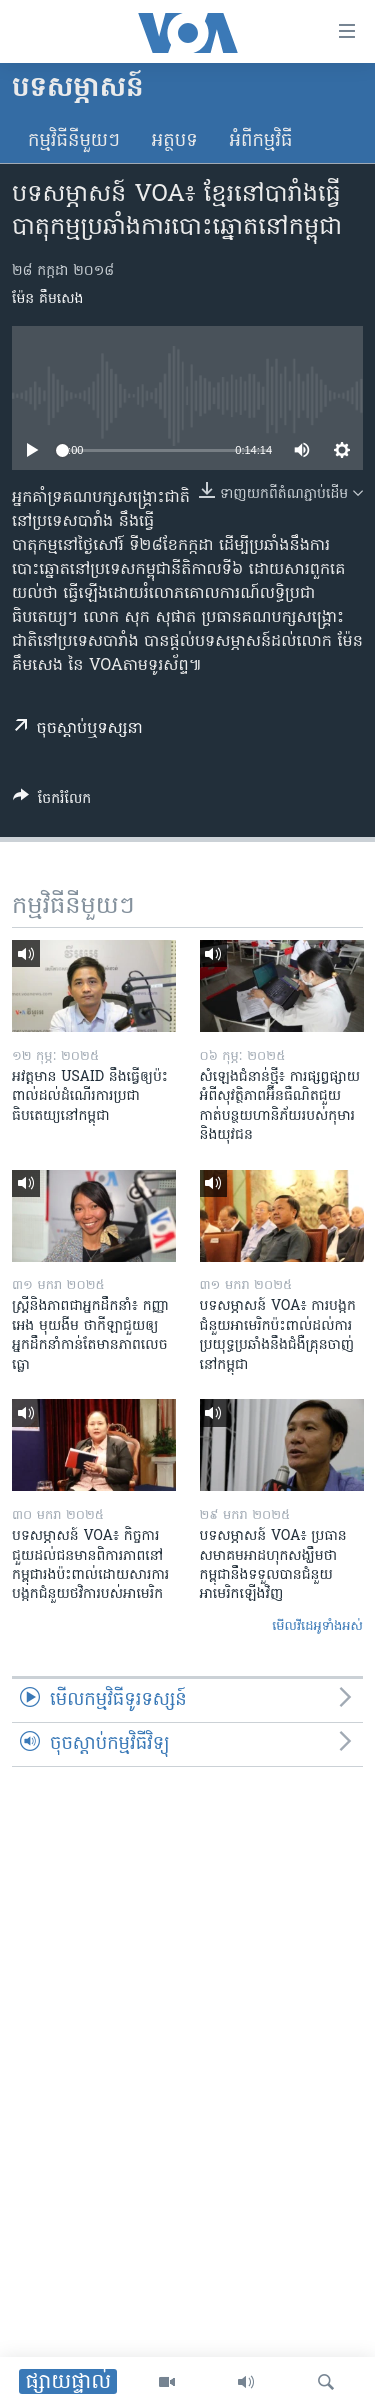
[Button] (52, 802)
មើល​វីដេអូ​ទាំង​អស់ (317, 1626)
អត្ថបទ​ (175, 141)
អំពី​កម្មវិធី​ (261, 141)
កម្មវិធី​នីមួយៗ (74, 141)
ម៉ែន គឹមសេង (47, 299)
